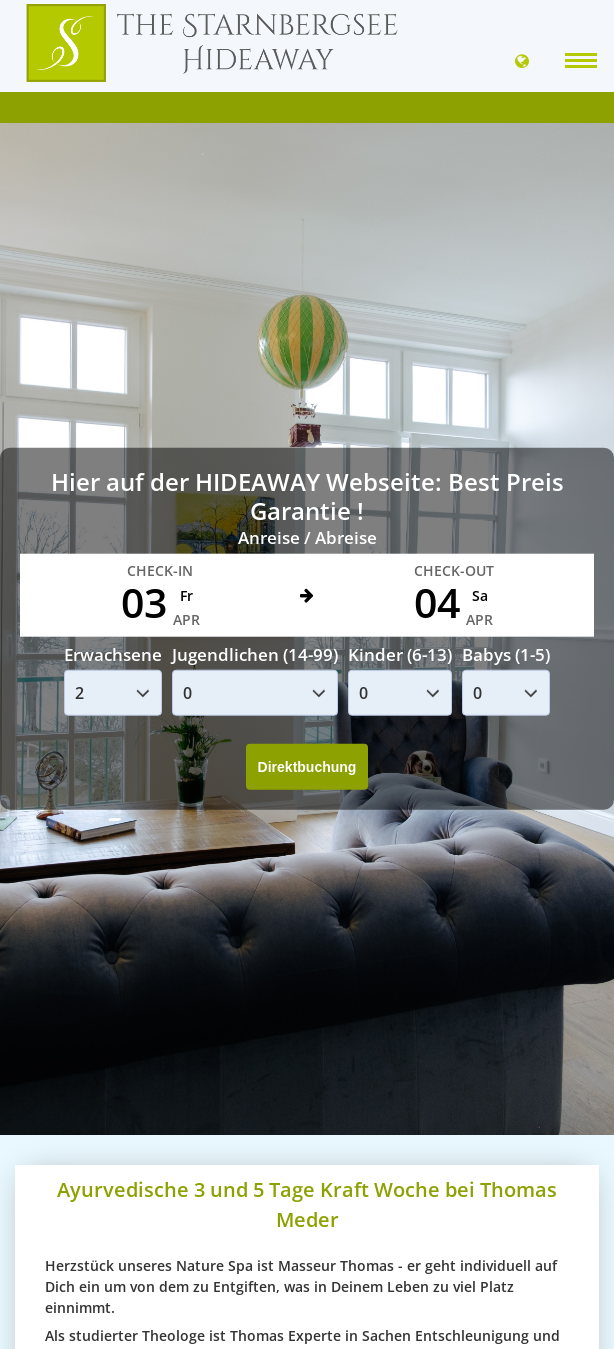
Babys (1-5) (506, 654)
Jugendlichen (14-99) (255, 654)
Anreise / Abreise (307, 537)
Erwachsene (113, 654)
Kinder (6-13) (400, 654)
